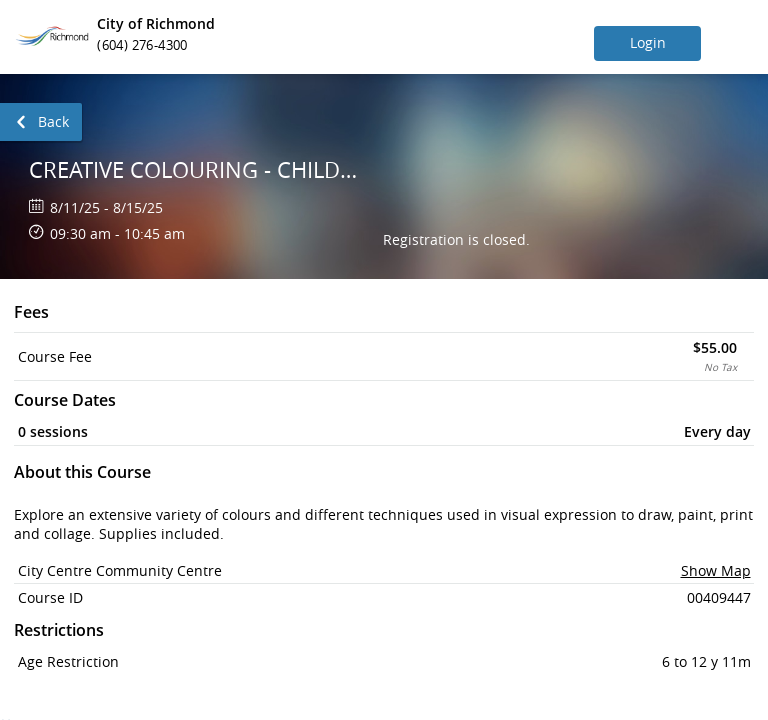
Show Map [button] (716, 570)
